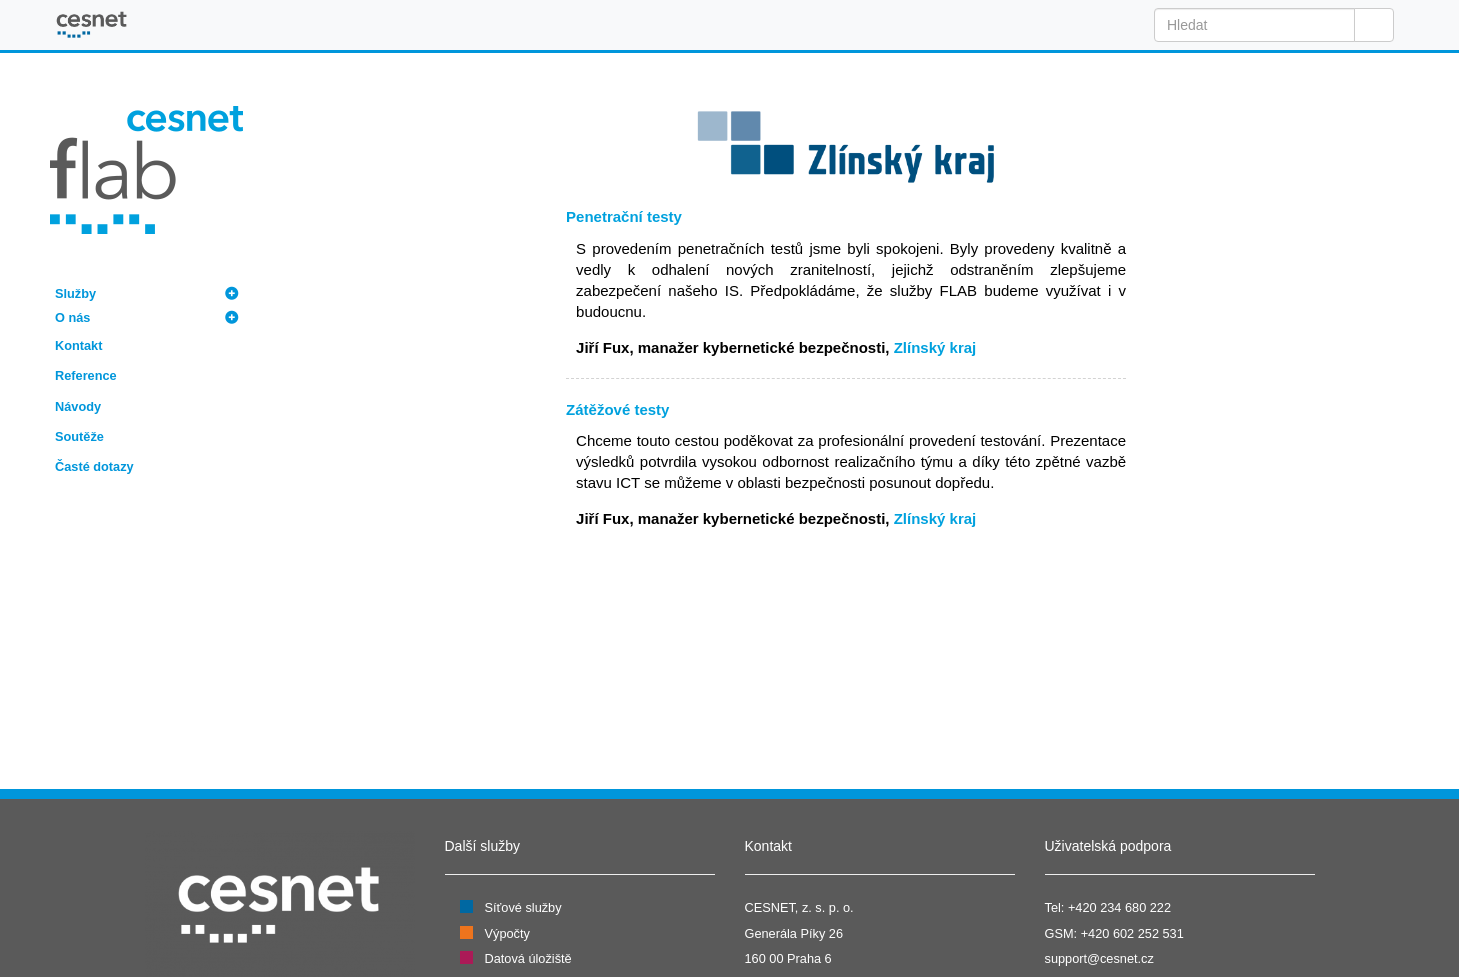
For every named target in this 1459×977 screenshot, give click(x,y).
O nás (72, 317)
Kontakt (78, 345)
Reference (86, 375)
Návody (78, 406)
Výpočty (507, 933)
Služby (75, 293)
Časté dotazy (94, 466)
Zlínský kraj (935, 347)
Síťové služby (523, 907)
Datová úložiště (528, 958)
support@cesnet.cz (1099, 958)
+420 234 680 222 (1119, 907)
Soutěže (79, 436)
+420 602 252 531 (1132, 933)
